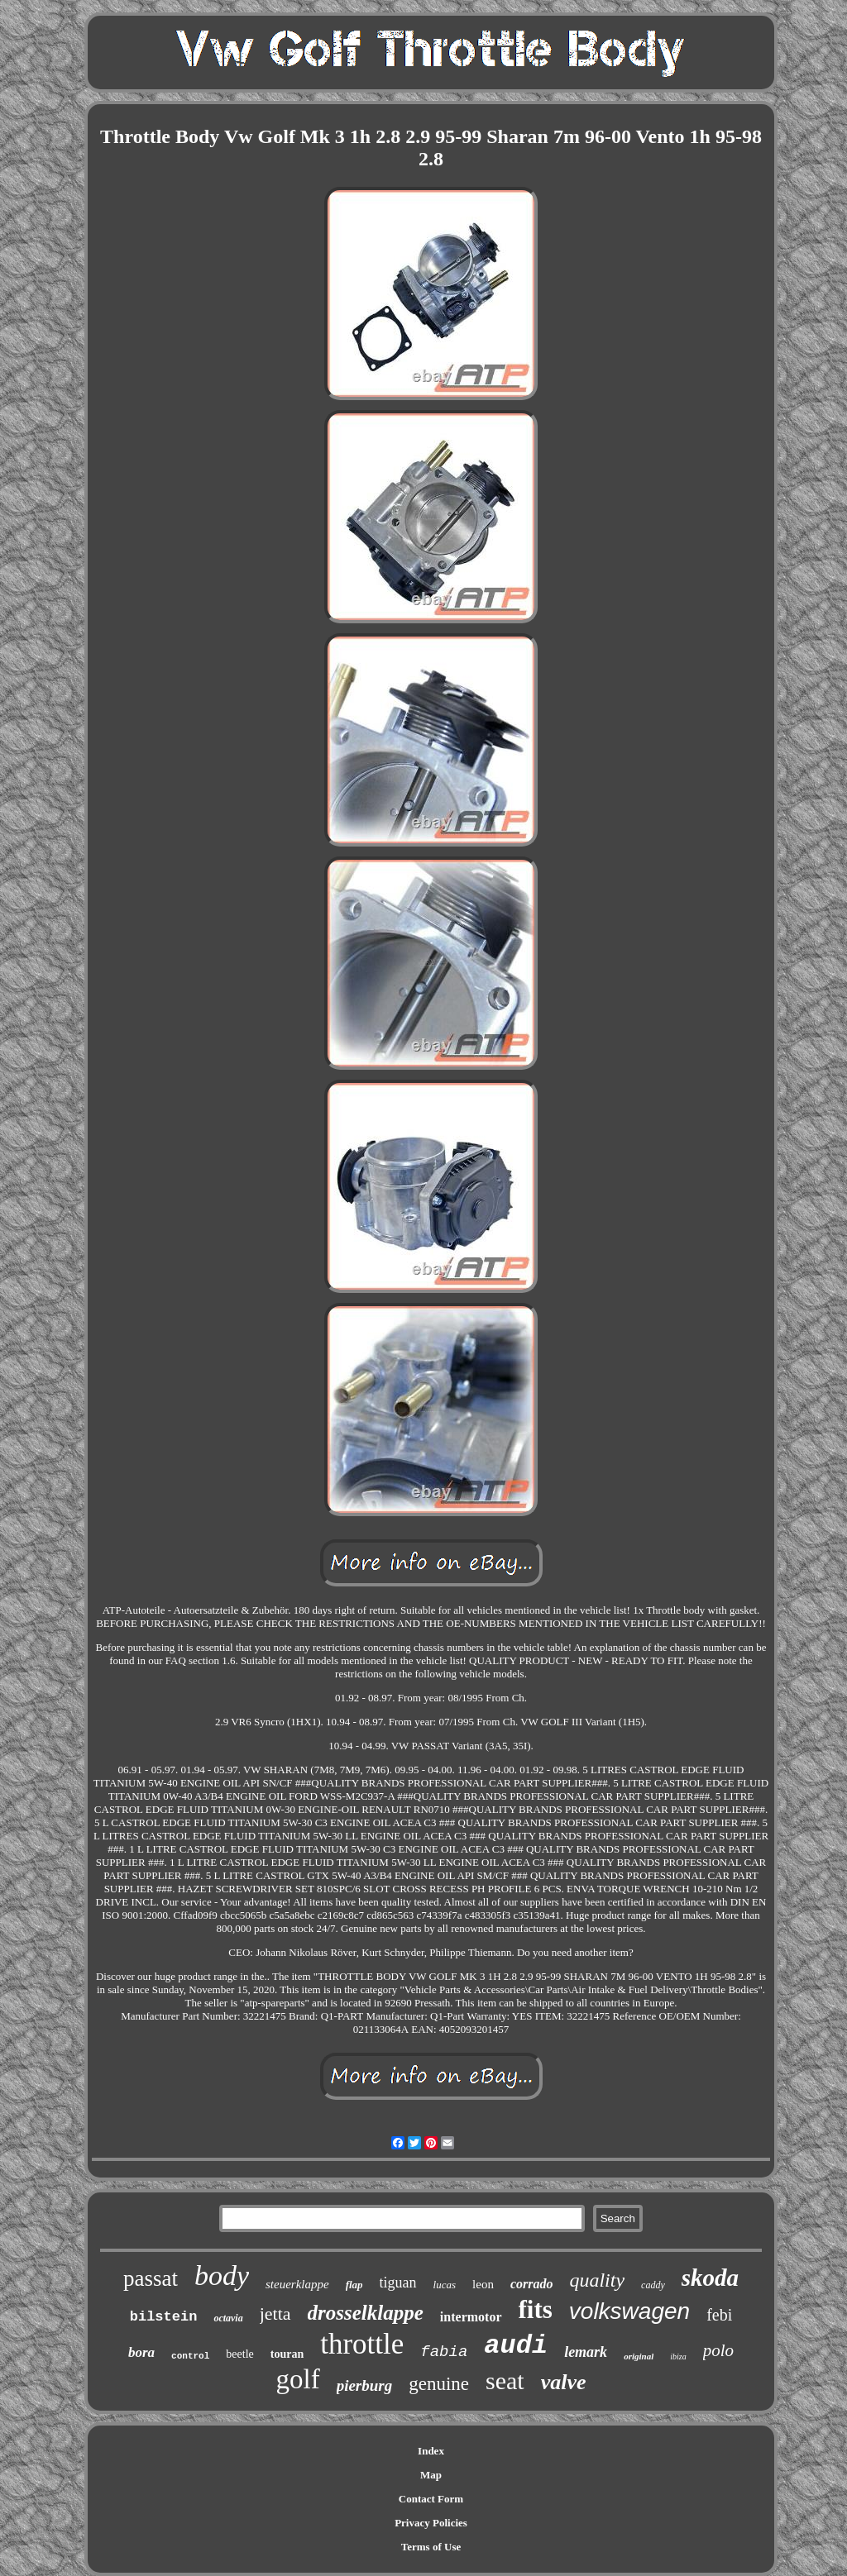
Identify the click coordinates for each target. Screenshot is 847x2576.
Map (431, 2475)
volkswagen (629, 2311)
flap (354, 2284)
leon (483, 2284)
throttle (362, 2344)
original (638, 2356)
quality (596, 2280)
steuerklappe (297, 2284)
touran (287, 2354)
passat (150, 2278)
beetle (239, 2354)
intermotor (471, 2317)
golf (297, 2379)
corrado (531, 2284)
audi (516, 2345)
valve (563, 2382)
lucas (444, 2284)
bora (141, 2352)
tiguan (398, 2282)
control (190, 2356)
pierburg (365, 2385)
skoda (710, 2277)
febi (719, 2315)
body (221, 2275)
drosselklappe (366, 2313)
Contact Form (431, 2499)
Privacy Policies (431, 2522)
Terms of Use (431, 2546)
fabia (443, 2352)
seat (505, 2380)
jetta (275, 2313)
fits (536, 2309)
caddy (653, 2285)
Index (431, 2451)
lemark (585, 2352)
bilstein (164, 2317)
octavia (227, 2318)
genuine (439, 2383)
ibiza (678, 2356)
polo (718, 2350)
